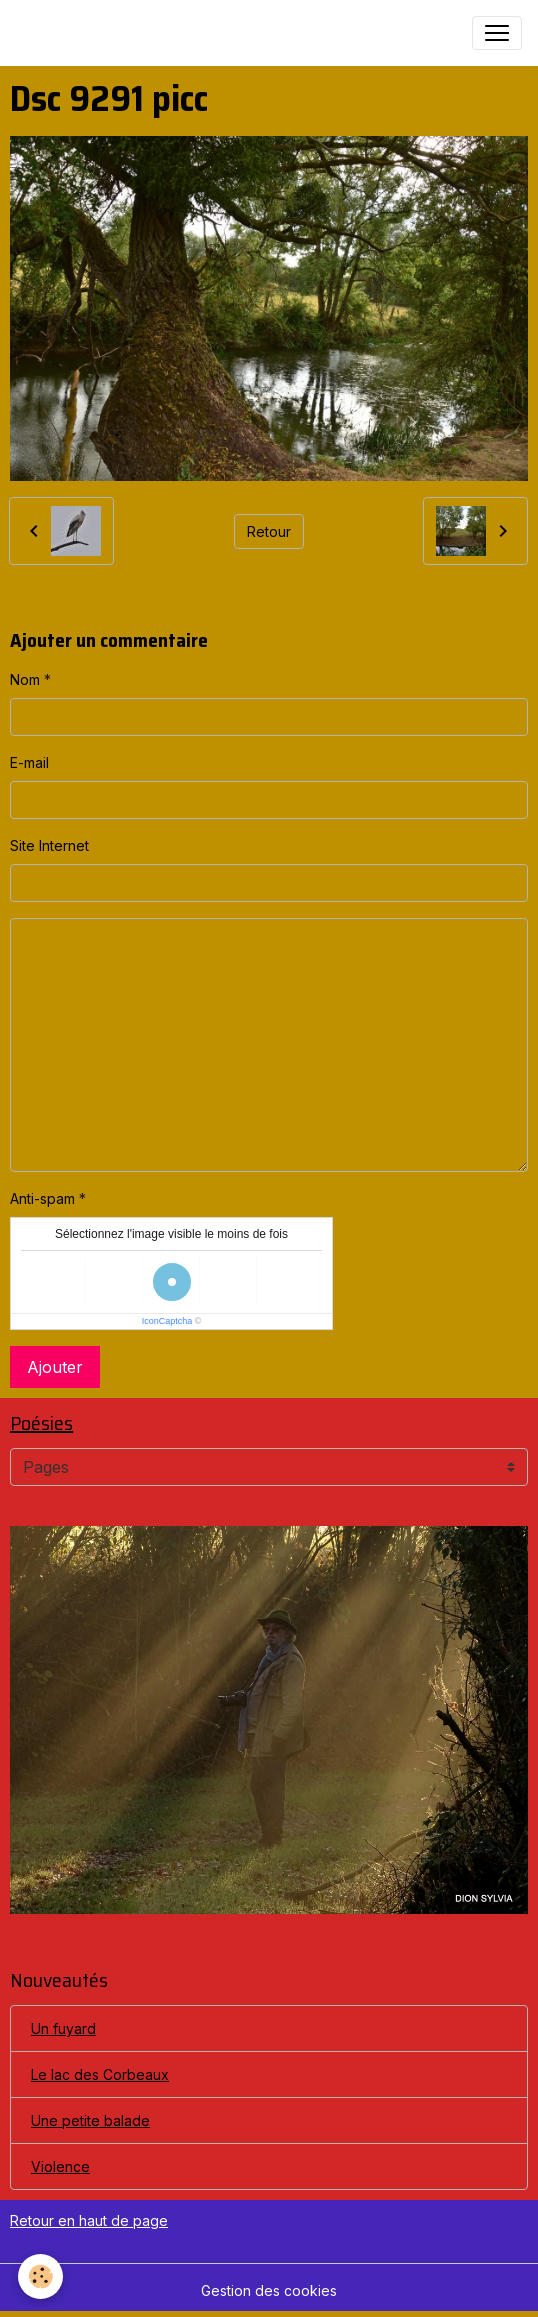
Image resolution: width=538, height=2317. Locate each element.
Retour (269, 531)
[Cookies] (40, 2276)
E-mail (29, 762)
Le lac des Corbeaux (100, 2074)
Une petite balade (90, 2120)
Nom (25, 679)
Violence (60, 2166)
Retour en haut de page (89, 2220)
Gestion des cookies (269, 2290)
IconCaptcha (167, 1321)
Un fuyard (63, 2028)
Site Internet (49, 845)
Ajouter (55, 1367)
